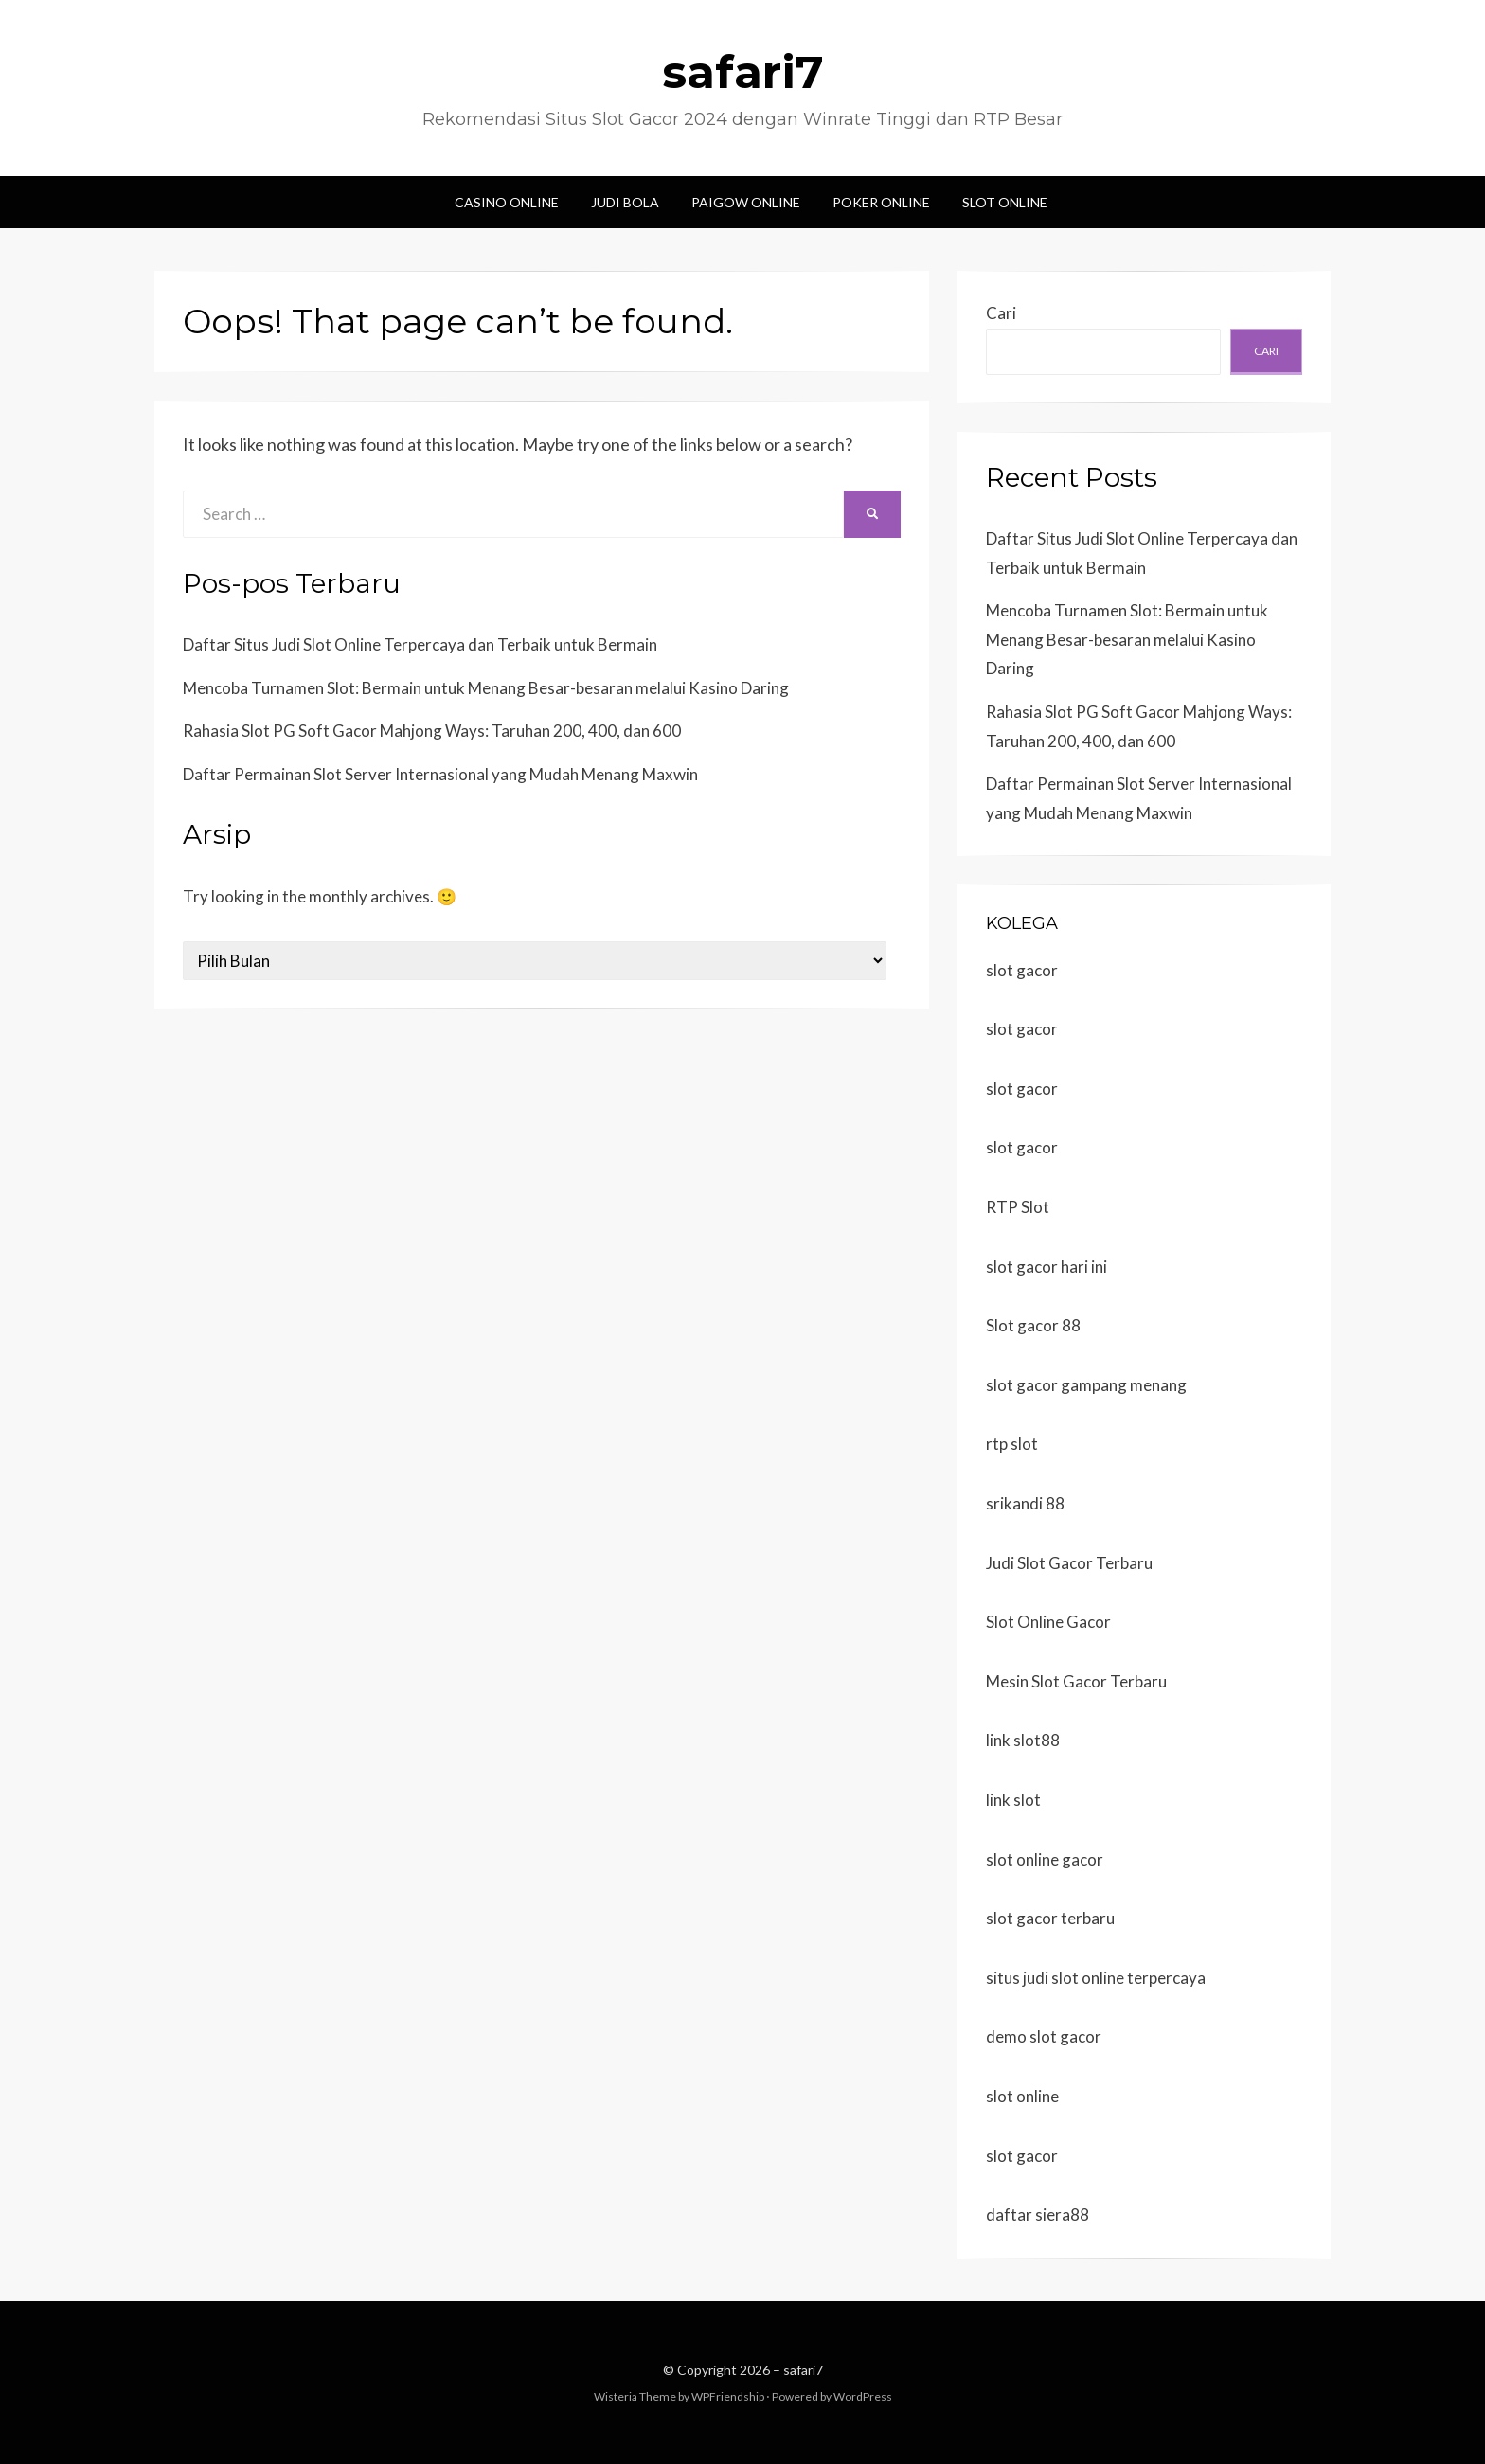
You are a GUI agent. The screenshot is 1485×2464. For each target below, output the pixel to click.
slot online (1022, 2096)
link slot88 (1023, 1740)
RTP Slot (1017, 1207)
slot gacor (1022, 970)
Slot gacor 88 (1033, 1325)
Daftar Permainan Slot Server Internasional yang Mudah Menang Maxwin (440, 774)
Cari (1001, 313)
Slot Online (1004, 202)
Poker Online (881, 202)
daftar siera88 (1037, 2214)
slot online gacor (1044, 1859)
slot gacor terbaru (1050, 1918)
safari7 (743, 72)
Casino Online (507, 202)
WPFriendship (727, 2396)
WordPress (862, 2396)
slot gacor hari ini (1046, 1267)
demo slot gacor (1043, 2036)
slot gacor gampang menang (1086, 1385)
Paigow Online (745, 202)
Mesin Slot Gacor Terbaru (1076, 1681)
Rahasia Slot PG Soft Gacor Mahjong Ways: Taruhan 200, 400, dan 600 (432, 731)
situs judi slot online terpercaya (1096, 1978)
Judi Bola (625, 202)
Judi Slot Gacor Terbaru (1069, 1563)
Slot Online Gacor (1048, 1622)
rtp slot (1012, 1444)
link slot (1013, 1800)
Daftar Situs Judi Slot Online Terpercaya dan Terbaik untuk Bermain (420, 644)
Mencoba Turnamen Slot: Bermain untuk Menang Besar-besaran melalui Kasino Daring (486, 688)
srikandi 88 (1025, 1503)
